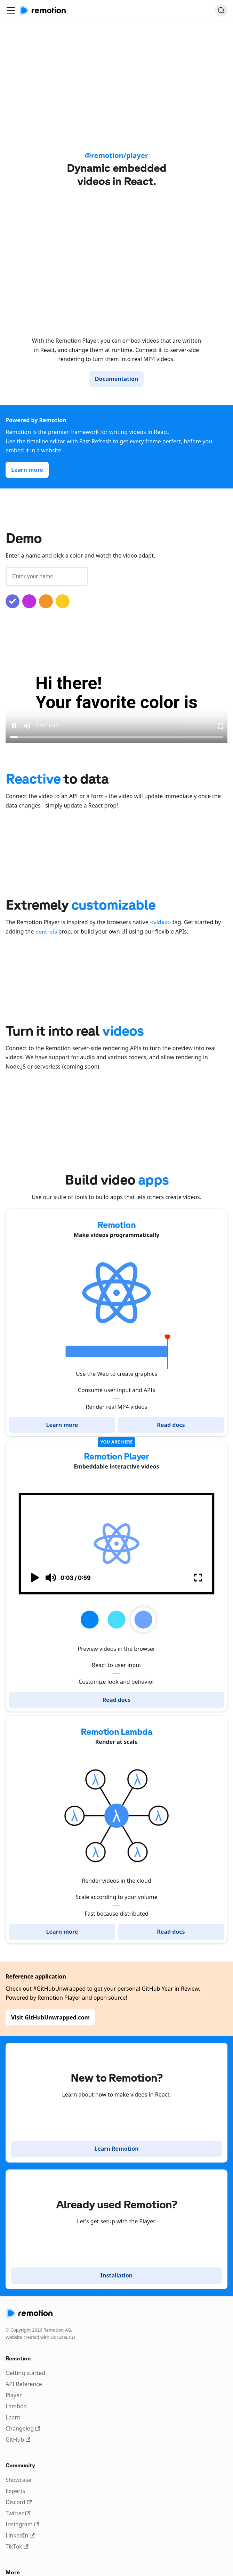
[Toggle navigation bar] (11, 10)
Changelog (23, 2428)
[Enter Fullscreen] (220, 725)
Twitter (18, 2513)
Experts (15, 2491)
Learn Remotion (116, 2148)
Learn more (27, 470)
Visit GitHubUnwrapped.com (50, 2017)
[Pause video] (14, 725)
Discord (19, 2502)
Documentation (116, 379)
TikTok (17, 2546)
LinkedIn (20, 2535)
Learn (13, 2417)
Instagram (22, 2524)
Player (14, 2395)
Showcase (18, 2480)
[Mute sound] (27, 725)
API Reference (24, 2384)
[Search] (221, 10)
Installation (116, 2275)
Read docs (171, 1425)
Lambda (16, 2406)
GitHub (18, 2439)
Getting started (25, 2373)
